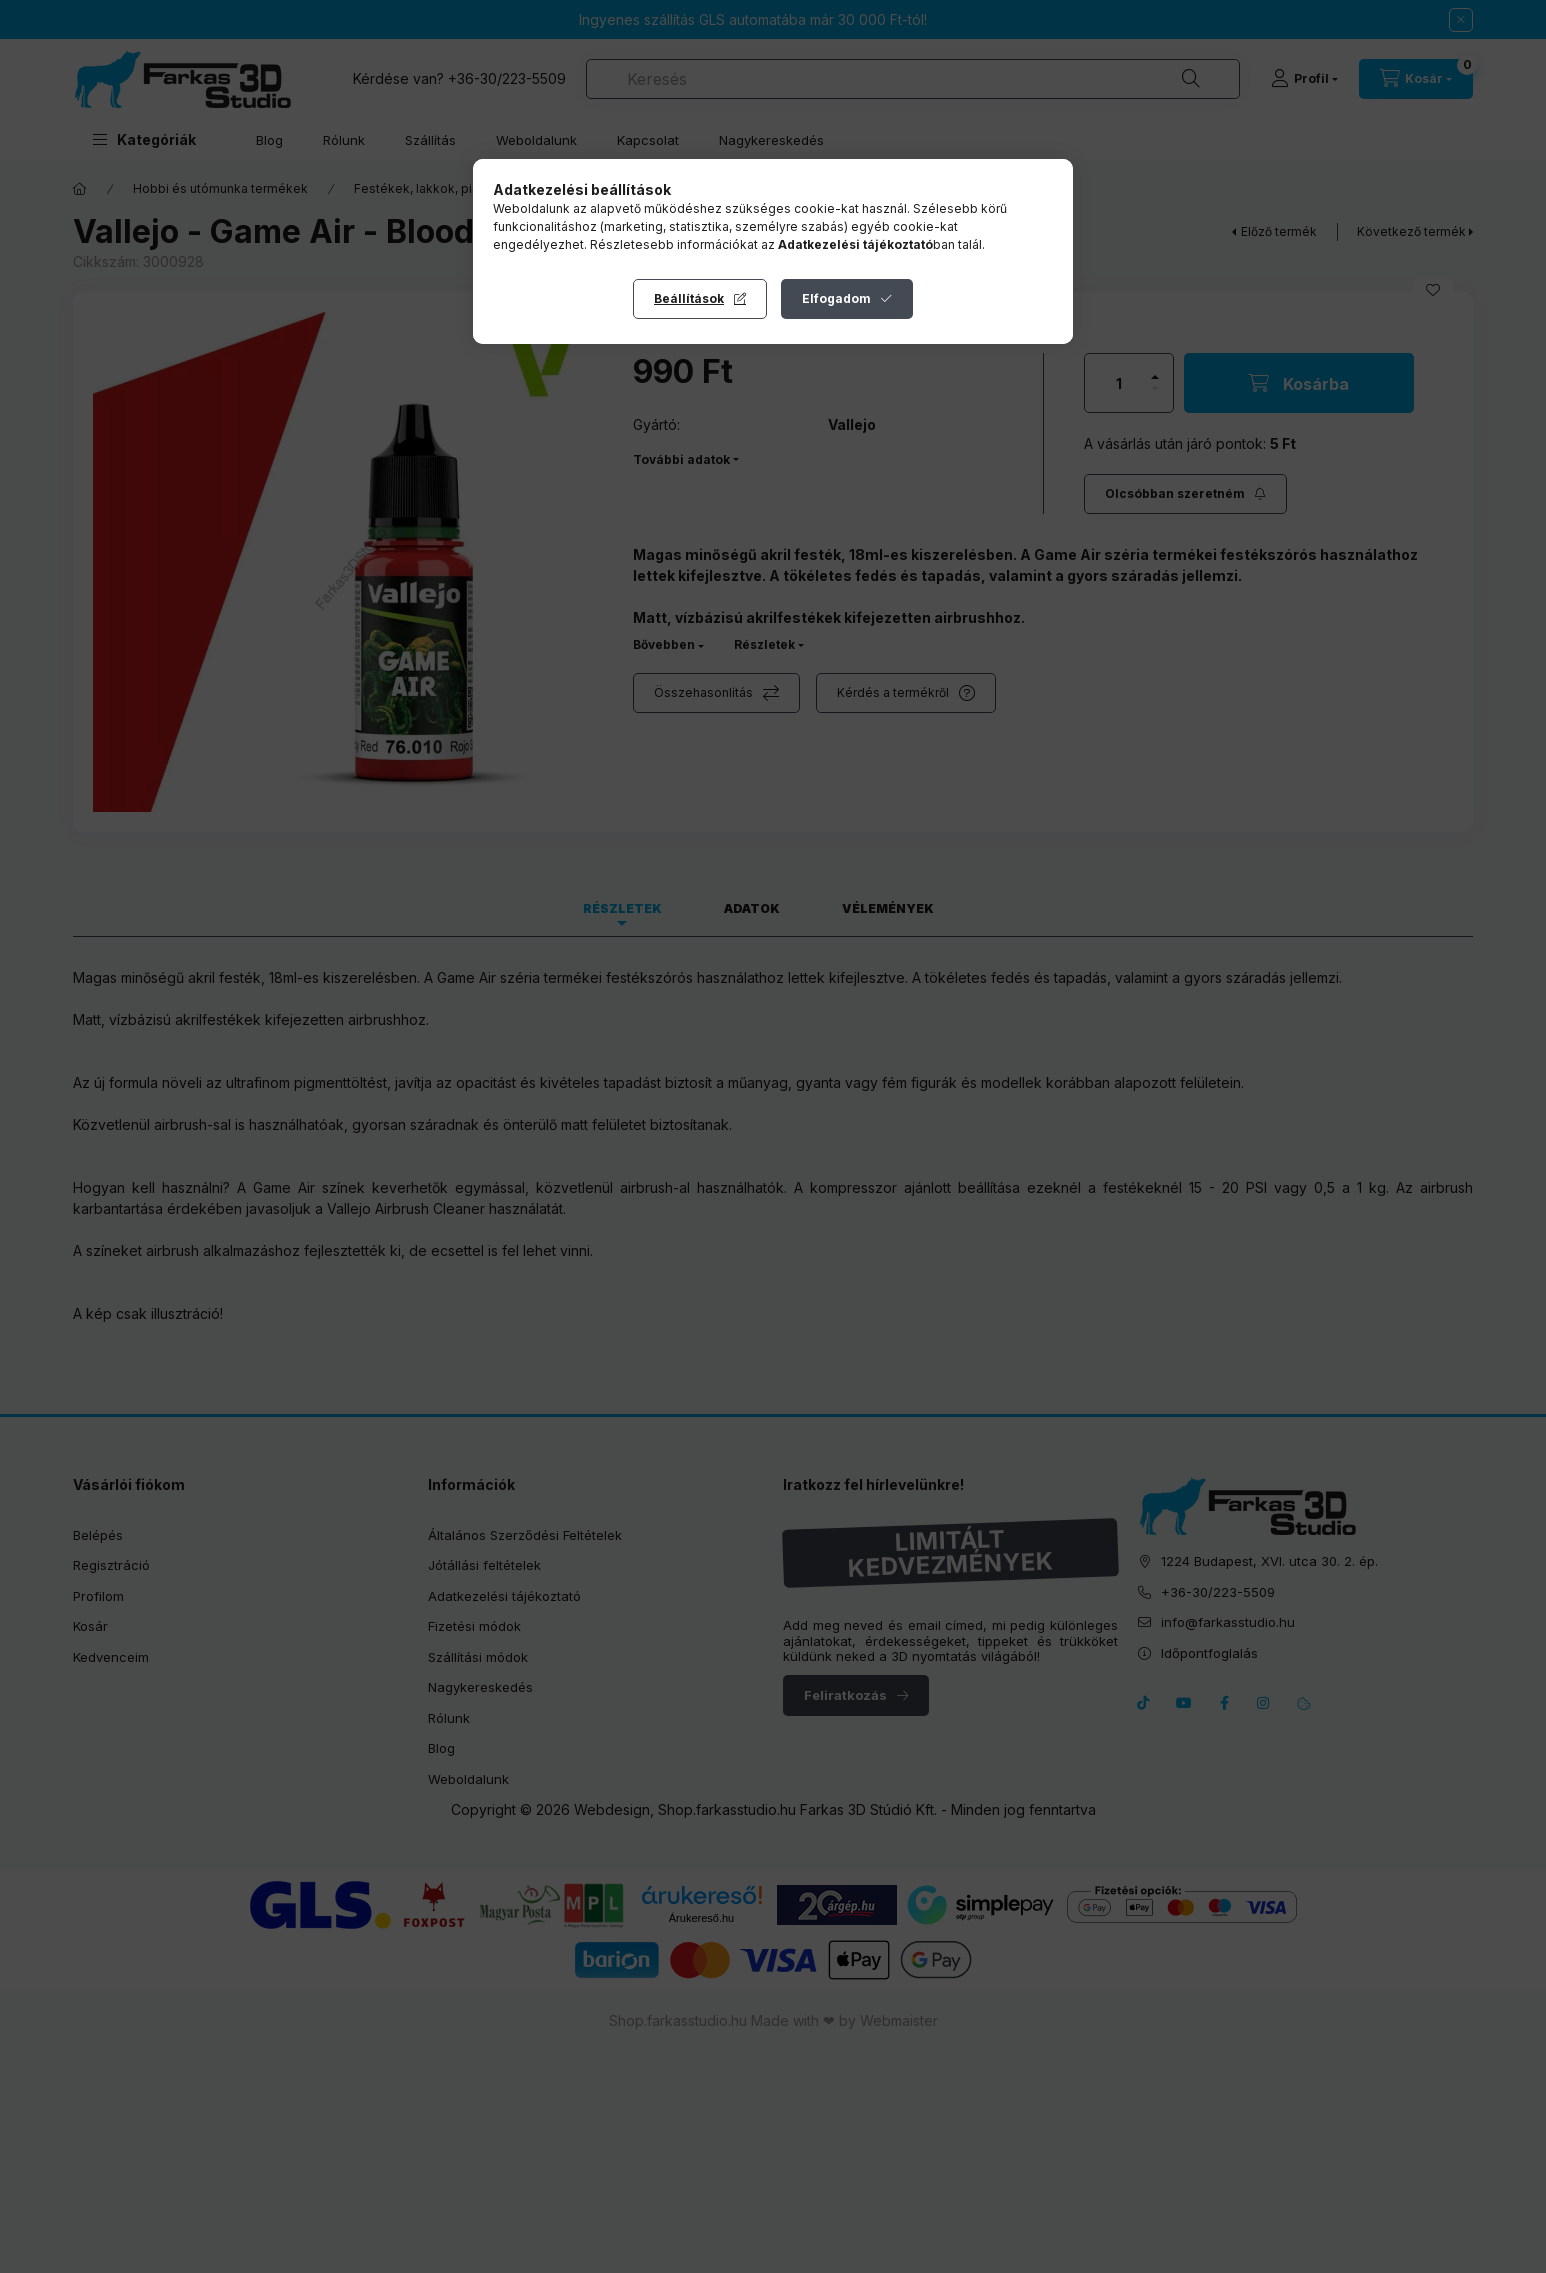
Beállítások (689, 298)
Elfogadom (836, 298)
